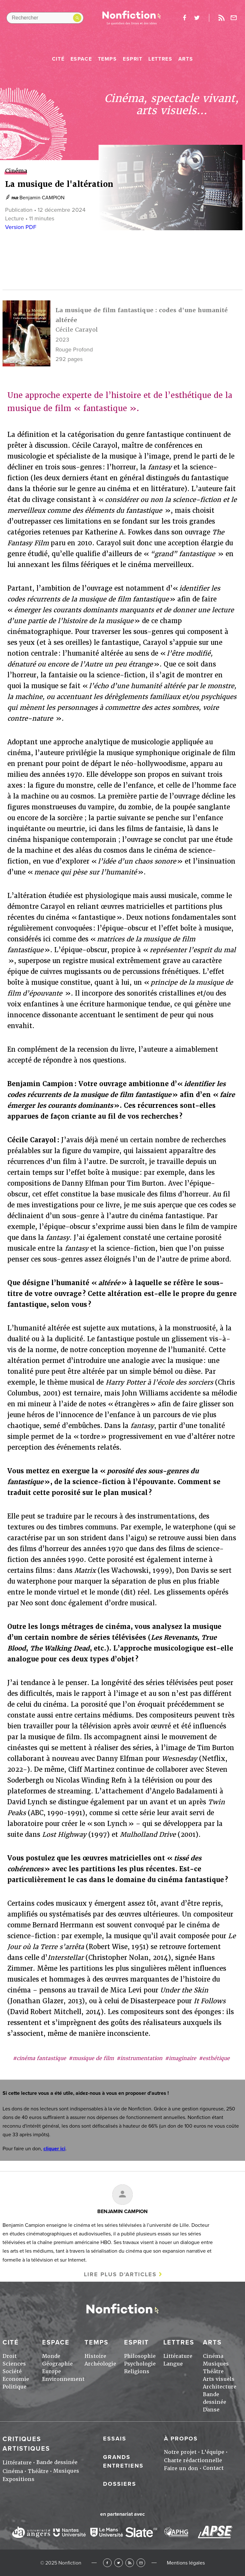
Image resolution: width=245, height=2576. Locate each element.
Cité (58, 59)
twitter (197, 18)
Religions (136, 2371)
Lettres (160, 59)
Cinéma (213, 2356)
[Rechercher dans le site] (45, 18)
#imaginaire (180, 2058)
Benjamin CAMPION (41, 198)
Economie (16, 2379)
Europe (51, 2371)
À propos (181, 2438)
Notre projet (180, 2452)
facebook (184, 18)
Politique (14, 2386)
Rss (221, 18)
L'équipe (212, 2452)
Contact (213, 2468)
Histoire (95, 2356)
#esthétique (214, 2058)
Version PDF (20, 227)
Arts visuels (218, 2379)
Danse (211, 2409)
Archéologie (100, 2363)
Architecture (219, 2386)
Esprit (133, 59)
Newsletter (234, 18)
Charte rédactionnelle (193, 2460)
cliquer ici (54, 2148)
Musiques (216, 2363)
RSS (129, 2562)
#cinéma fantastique (39, 2058)
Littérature (177, 2356)
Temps (107, 59)
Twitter (118, 2562)
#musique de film (91, 2058)
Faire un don (181, 2468)
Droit (10, 2356)
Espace (81, 59)
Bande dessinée (57, 2462)
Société (12, 2371)
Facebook (107, 2562)
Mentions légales (186, 2563)
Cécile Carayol (77, 329)
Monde (51, 2356)
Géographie (57, 2363)
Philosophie (140, 2356)
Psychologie (140, 2363)
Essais (114, 2438)
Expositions (18, 2479)
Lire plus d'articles (120, 2274)
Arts (185, 59)
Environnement (63, 2379)
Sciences (14, 2363)
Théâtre (213, 2371)
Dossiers (119, 2483)
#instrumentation (139, 2058)
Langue (173, 2363)
